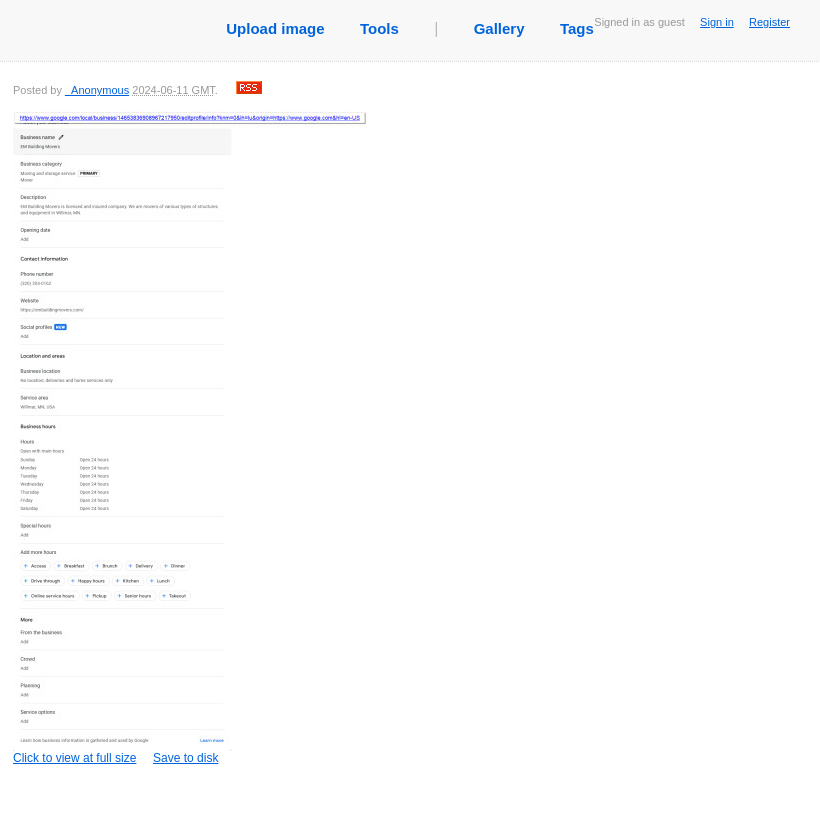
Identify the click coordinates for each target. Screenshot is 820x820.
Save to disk (185, 758)
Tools (379, 28)
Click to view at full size (190, 438)
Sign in (717, 22)
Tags (577, 28)
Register (769, 22)
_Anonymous (97, 90)
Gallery (499, 28)
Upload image (275, 28)
